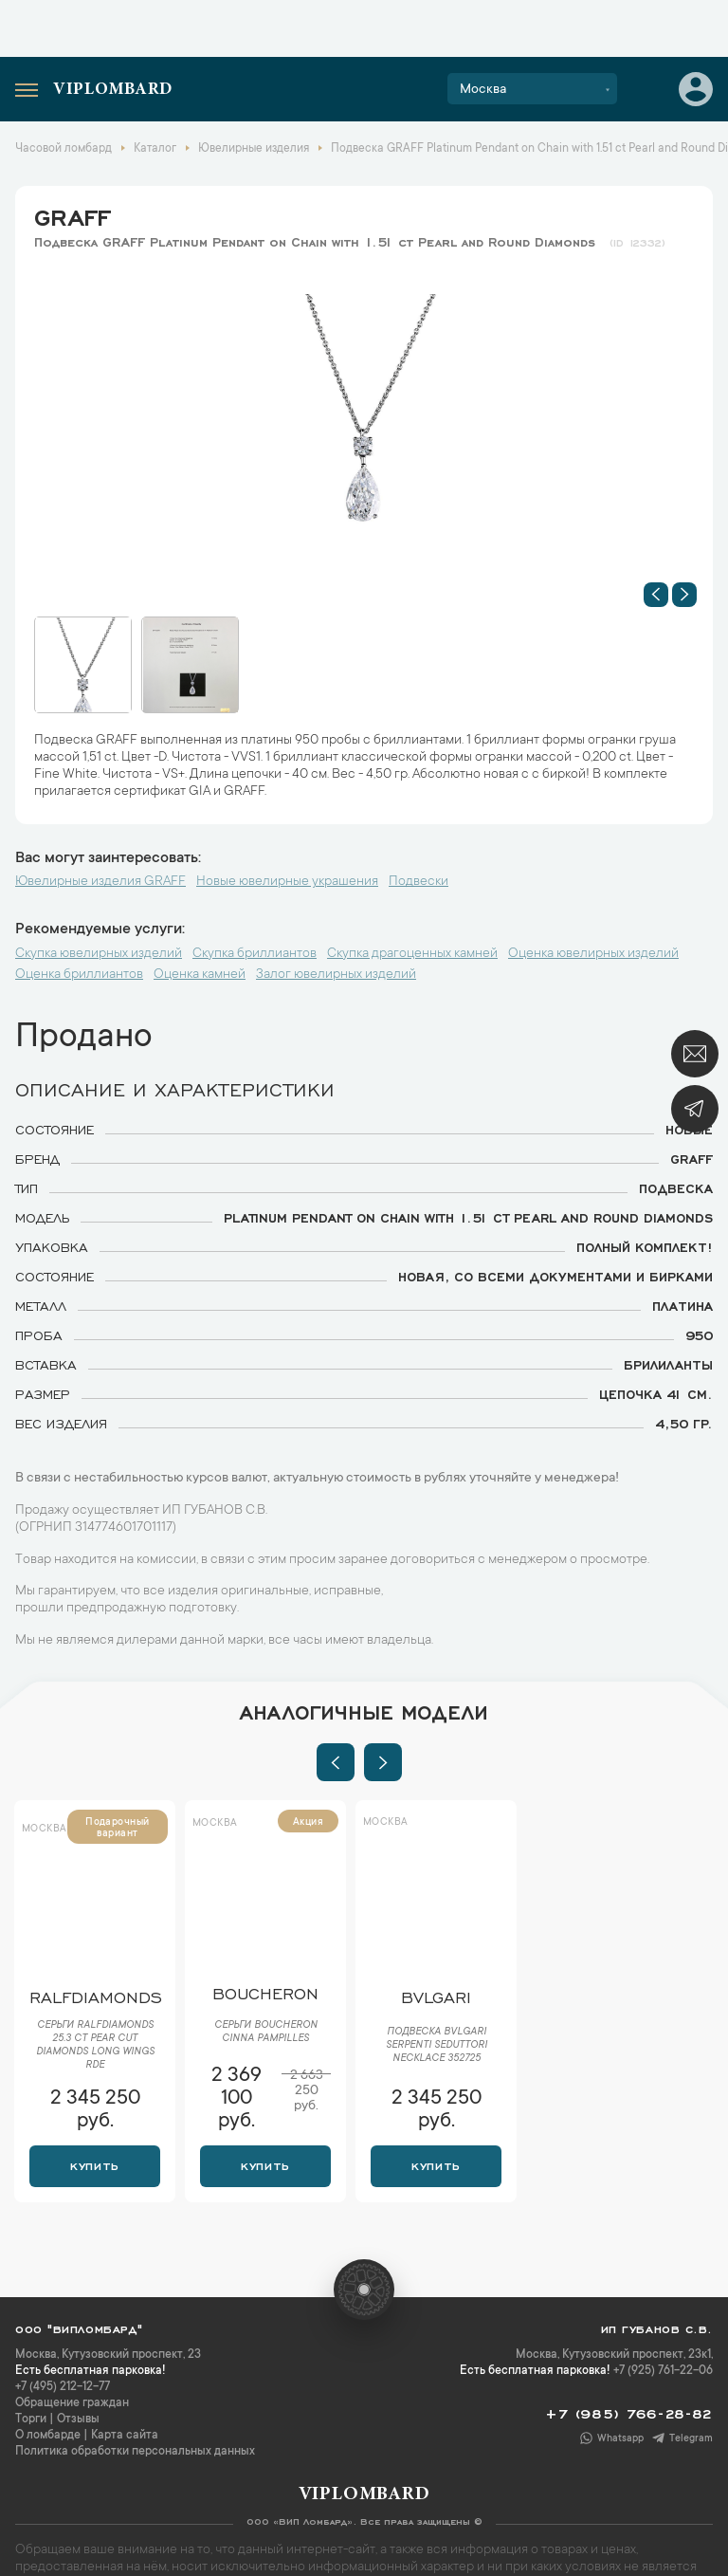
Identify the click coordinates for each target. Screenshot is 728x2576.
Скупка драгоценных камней (412, 954)
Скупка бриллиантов (254, 954)
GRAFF (72, 214)
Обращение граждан (72, 2403)
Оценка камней (200, 975)
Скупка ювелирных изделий (98, 954)
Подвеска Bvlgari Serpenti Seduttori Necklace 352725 (436, 2046)
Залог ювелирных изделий (336, 975)
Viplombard (113, 90)
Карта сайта (124, 2435)
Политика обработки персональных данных (135, 2451)
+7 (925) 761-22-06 (663, 2371)
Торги (30, 2419)
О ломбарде (48, 2435)
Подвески (418, 882)
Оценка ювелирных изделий (593, 954)
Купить (94, 2164)
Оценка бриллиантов (79, 975)
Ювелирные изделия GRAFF (100, 882)
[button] (656, 594)
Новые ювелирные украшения (287, 882)
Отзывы (78, 2419)
